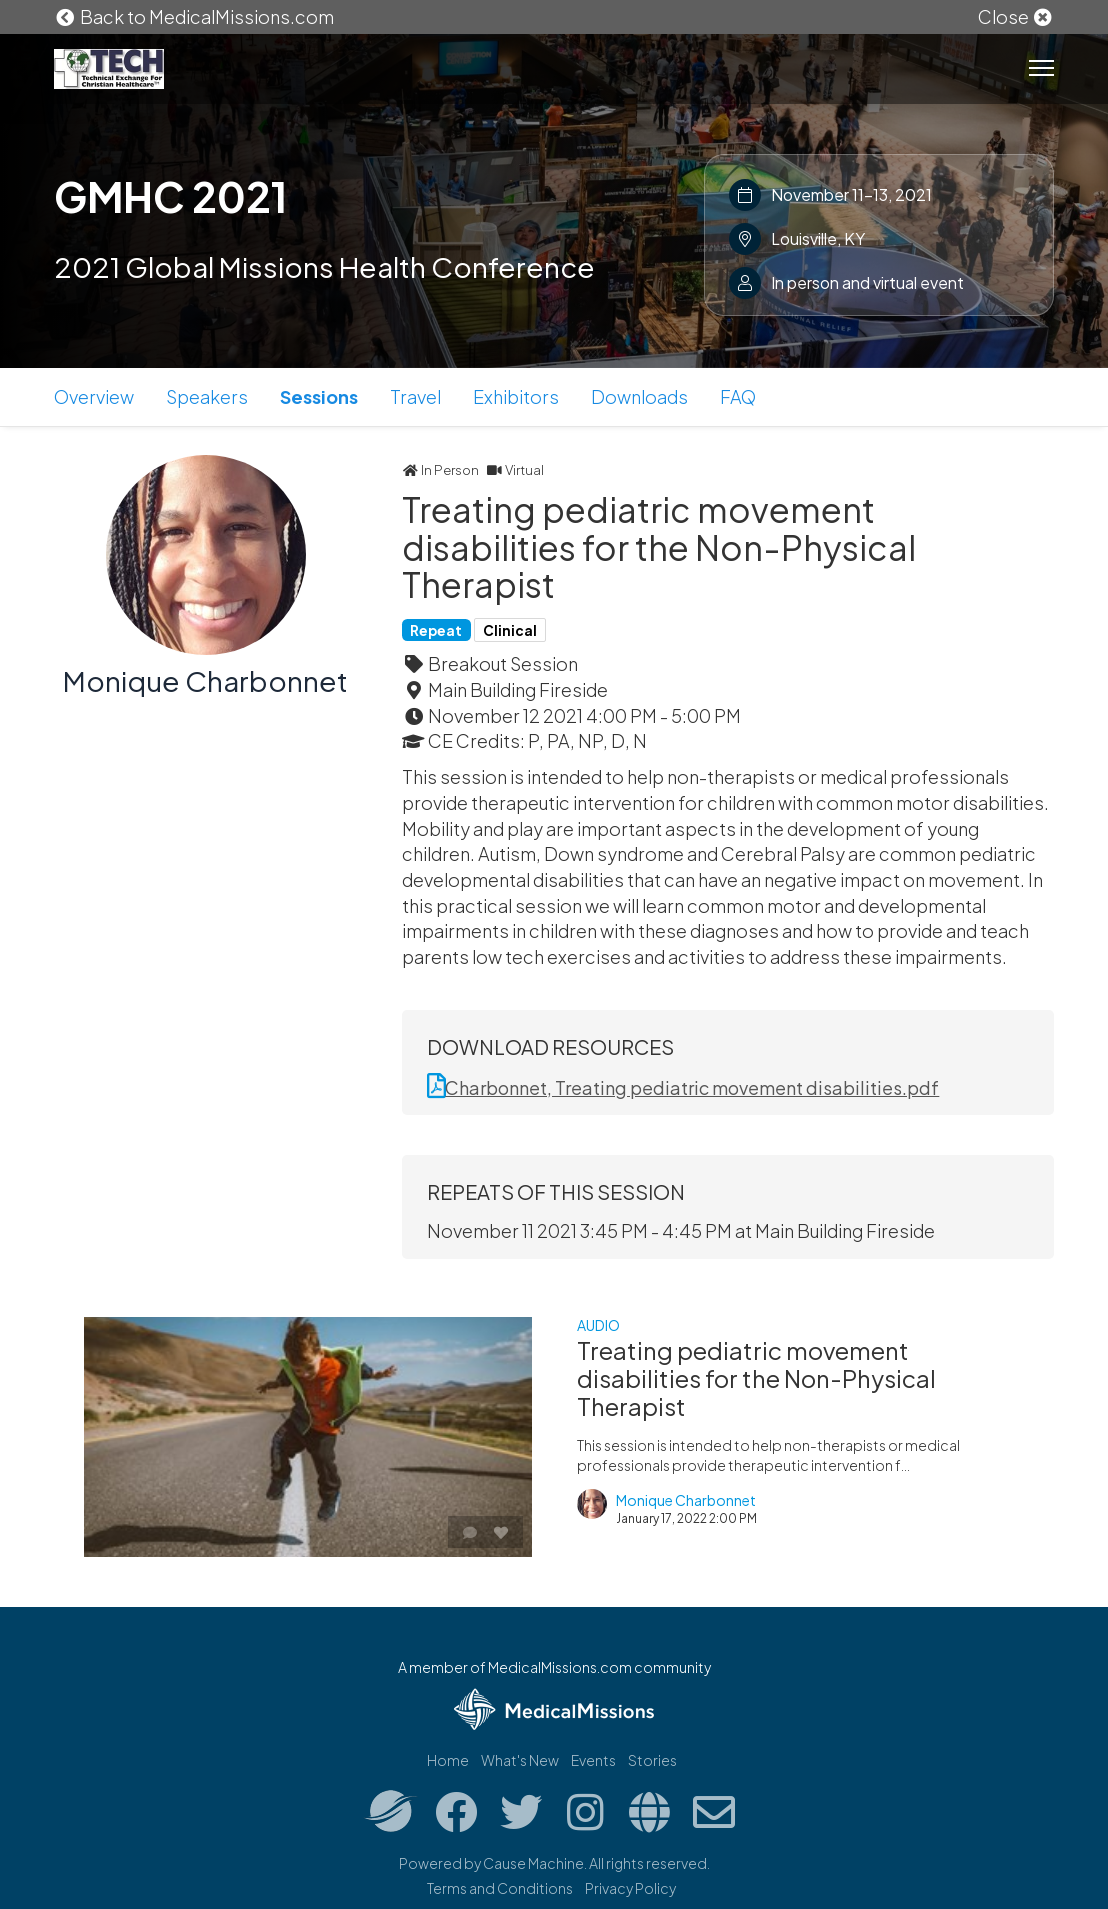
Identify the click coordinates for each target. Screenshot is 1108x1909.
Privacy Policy (630, 1888)
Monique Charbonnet (205, 680)
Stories (652, 1760)
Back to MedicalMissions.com (194, 16)
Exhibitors (516, 396)
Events (593, 1760)
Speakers (207, 396)
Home (448, 1760)
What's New (520, 1760)
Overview (94, 396)
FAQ (738, 396)
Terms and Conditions (500, 1888)
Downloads (639, 396)
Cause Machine (533, 1863)
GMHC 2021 (170, 196)
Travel (415, 396)
